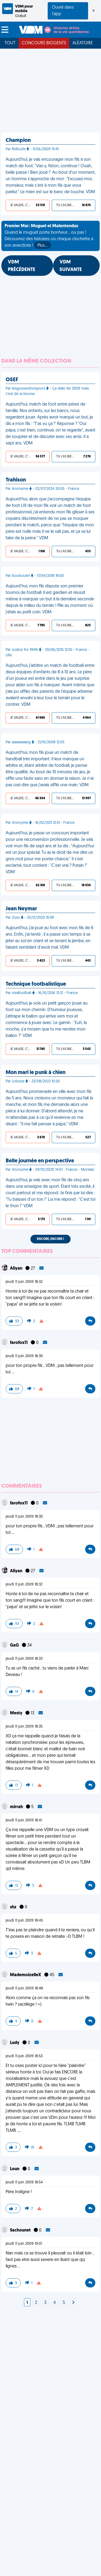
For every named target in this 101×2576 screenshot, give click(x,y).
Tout (10, 43)
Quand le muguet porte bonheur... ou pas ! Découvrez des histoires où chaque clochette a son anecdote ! (49, 236)
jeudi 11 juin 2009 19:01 (24, 2244)
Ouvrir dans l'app (63, 10)
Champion (18, 140)
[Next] (73, 2303)
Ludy (15, 2043)
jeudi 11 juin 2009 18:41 (24, 1820)
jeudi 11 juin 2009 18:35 (24, 1727)
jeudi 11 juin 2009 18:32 (24, 1282)
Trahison (16, 480)
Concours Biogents (44, 43)
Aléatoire (82, 43)
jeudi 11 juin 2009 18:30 (24, 1356)
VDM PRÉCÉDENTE (21, 266)
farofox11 (19, 1343)
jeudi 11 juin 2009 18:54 (24, 2182)
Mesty (16, 1713)
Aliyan (16, 1268)
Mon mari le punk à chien (35, 1072)
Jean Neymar (21, 909)
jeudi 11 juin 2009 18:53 (24, 2056)
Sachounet (21, 2230)
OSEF (12, 380)
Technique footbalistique (36, 984)
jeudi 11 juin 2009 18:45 (24, 1921)
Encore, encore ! (50, 1239)
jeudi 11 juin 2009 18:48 (24, 1988)
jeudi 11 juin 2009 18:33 (24, 1659)
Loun (15, 2169)
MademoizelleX (26, 1975)
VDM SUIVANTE (71, 266)
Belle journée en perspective (40, 1161)
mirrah (17, 1807)
